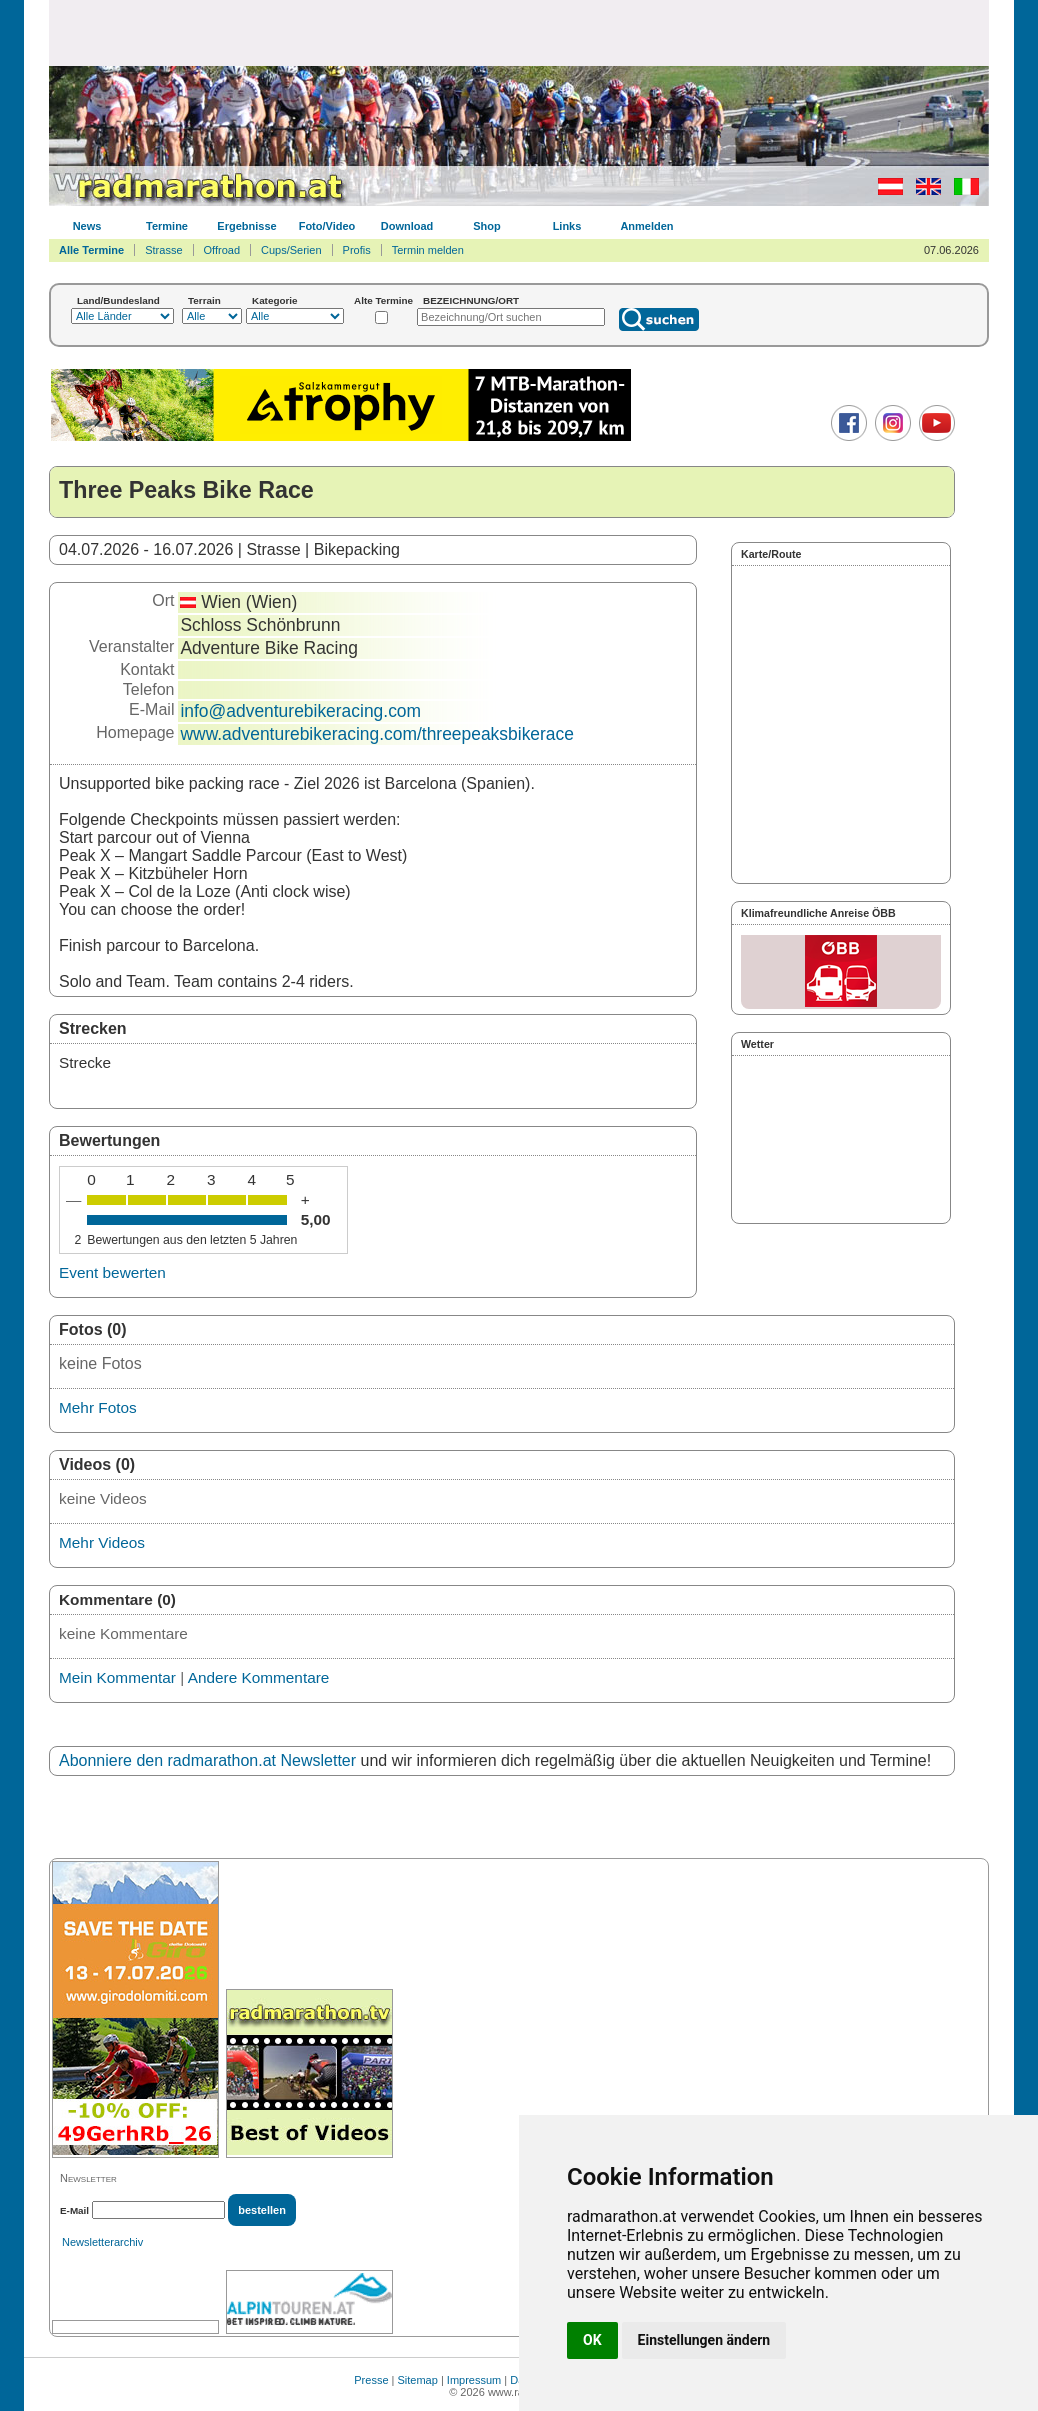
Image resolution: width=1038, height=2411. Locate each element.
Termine (167, 226)
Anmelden (646, 226)
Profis (357, 250)
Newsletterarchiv (102, 2242)
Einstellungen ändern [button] (704, 2340)
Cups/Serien (291, 250)
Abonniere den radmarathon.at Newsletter (207, 1760)
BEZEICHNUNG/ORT (471, 300)
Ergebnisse (246, 226)
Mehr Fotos (98, 1407)
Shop (487, 226)
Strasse (163, 250)
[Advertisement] (519, 32)
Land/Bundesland (118, 300)
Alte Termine (383, 300)
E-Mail (74, 2210)
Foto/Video (327, 226)
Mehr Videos (102, 1542)
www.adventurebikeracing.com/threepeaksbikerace (377, 734)
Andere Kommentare (259, 1677)
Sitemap (418, 2380)
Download (407, 226)
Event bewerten (112, 1272)
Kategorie (275, 300)
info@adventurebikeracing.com (300, 711)
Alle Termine (91, 250)
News (87, 226)
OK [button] (592, 2340)
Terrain (204, 300)
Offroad (222, 250)
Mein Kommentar (117, 1677)
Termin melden (428, 250)
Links (567, 226)
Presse (371, 2380)
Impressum (474, 2380)
